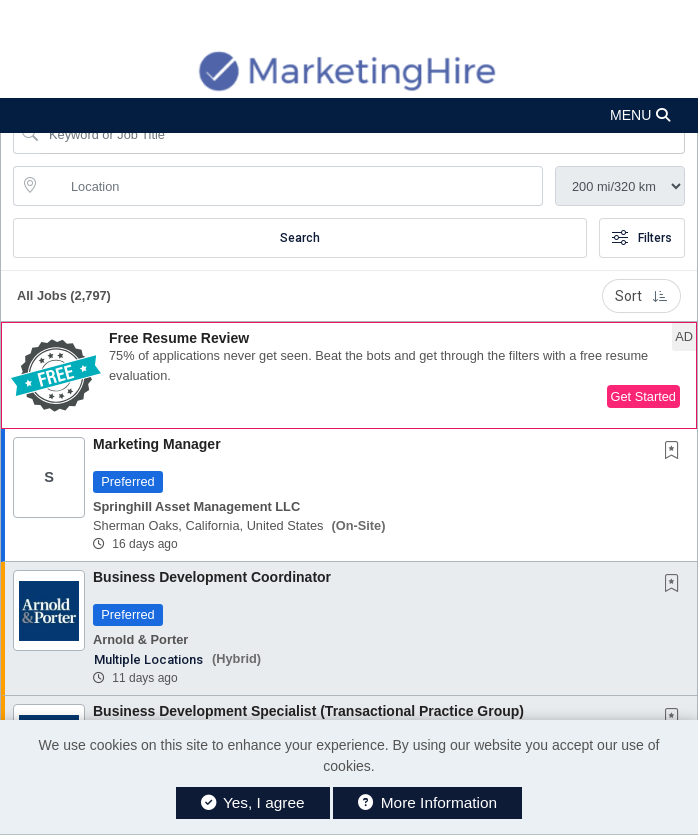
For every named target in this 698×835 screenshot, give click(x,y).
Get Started (643, 396)
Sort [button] (641, 296)
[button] (349, 115)
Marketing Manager (157, 444)
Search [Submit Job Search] (300, 238)
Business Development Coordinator (212, 577)
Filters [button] (642, 238)
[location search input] (292, 186)
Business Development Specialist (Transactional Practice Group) (308, 711)
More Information (427, 802)
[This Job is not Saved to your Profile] (676, 452)
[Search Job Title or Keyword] (363, 134)
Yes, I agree (253, 802)
